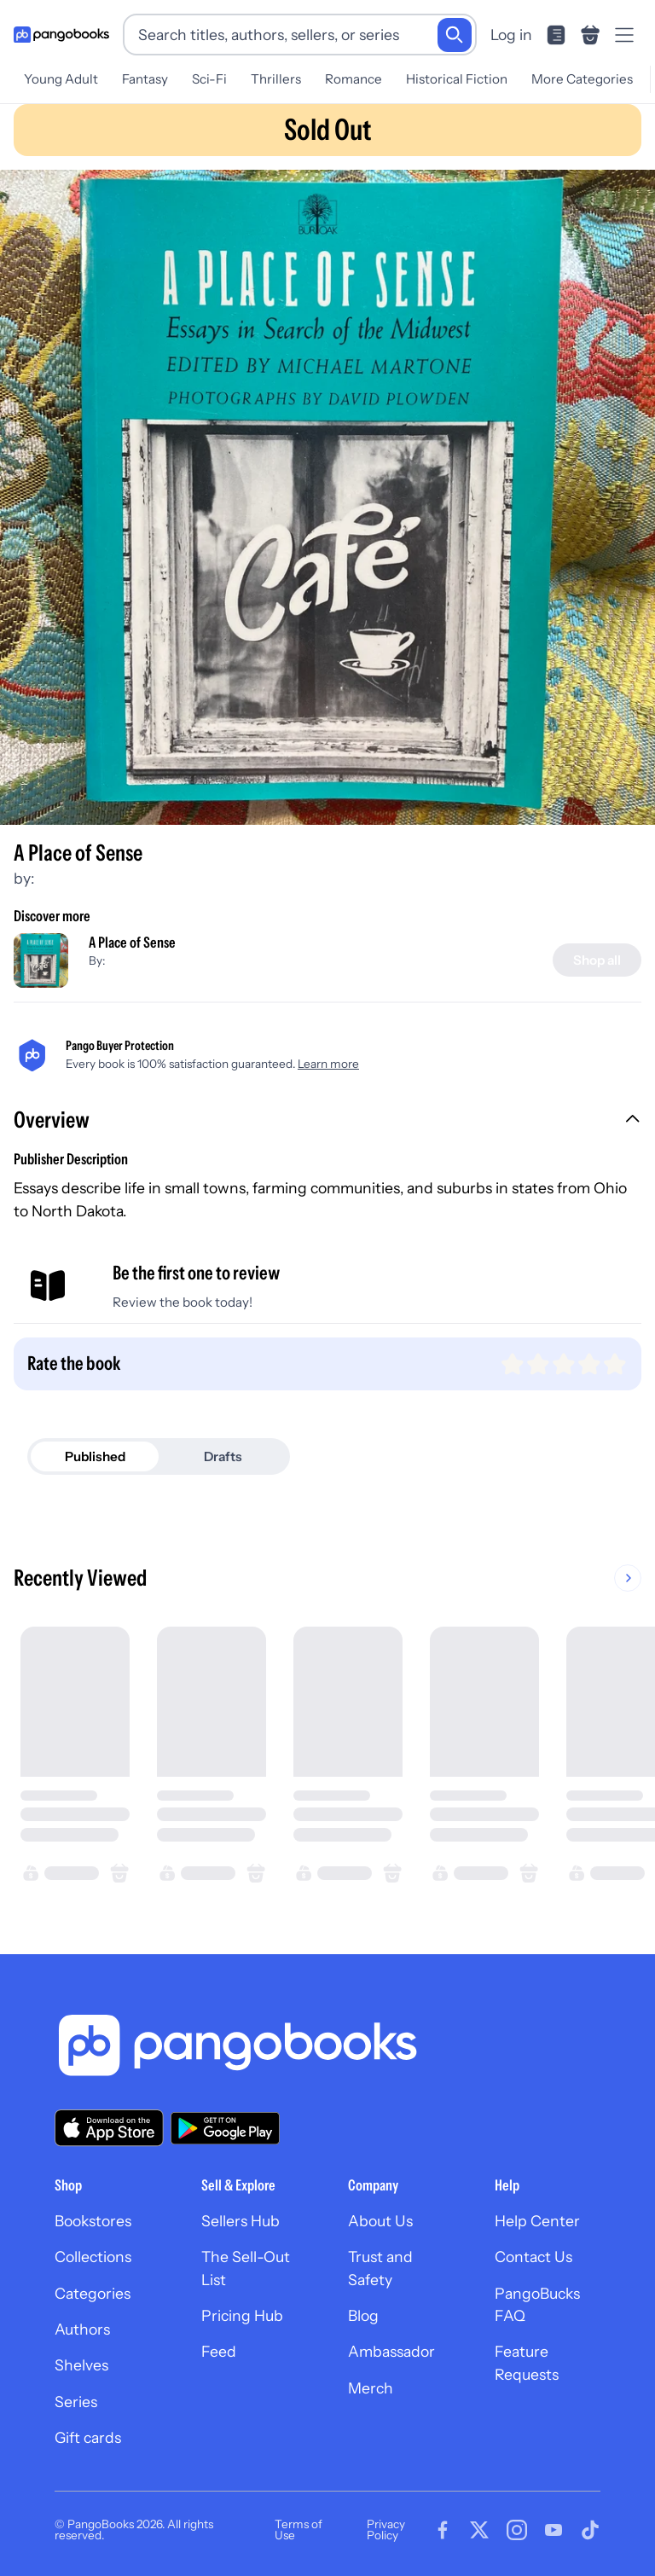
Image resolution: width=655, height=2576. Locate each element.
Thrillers (276, 79)
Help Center (537, 2221)
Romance (353, 79)
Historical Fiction (456, 79)
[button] (327, 1121)
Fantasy (145, 79)
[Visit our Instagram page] (517, 2530)
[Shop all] (597, 960)
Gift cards (88, 2437)
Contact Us (533, 2257)
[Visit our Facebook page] (442, 2530)
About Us (380, 2221)
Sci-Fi (209, 79)
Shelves (81, 2365)
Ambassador (391, 2351)
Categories (92, 2293)
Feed (218, 2351)
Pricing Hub (242, 2315)
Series (76, 2402)
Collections (93, 2257)
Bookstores (93, 2221)
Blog (363, 2315)
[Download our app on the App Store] (109, 2127)
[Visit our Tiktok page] (590, 2530)
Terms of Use (298, 2530)
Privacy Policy (386, 2530)
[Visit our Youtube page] (553, 2530)
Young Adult (61, 79)
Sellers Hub (240, 2221)
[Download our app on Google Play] (225, 2128)
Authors (82, 2329)
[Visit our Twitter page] (479, 2530)
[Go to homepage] (61, 35)
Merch (370, 2388)
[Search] (455, 35)
